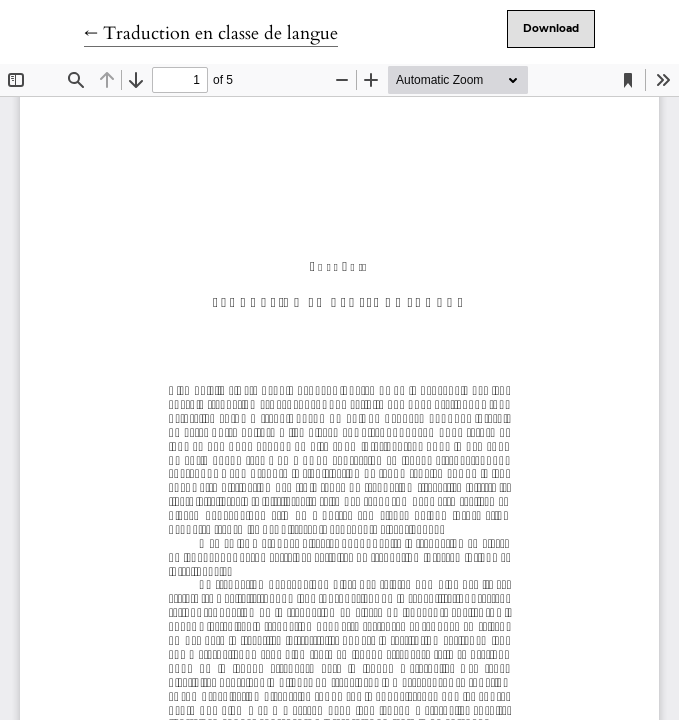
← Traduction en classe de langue (211, 33)
